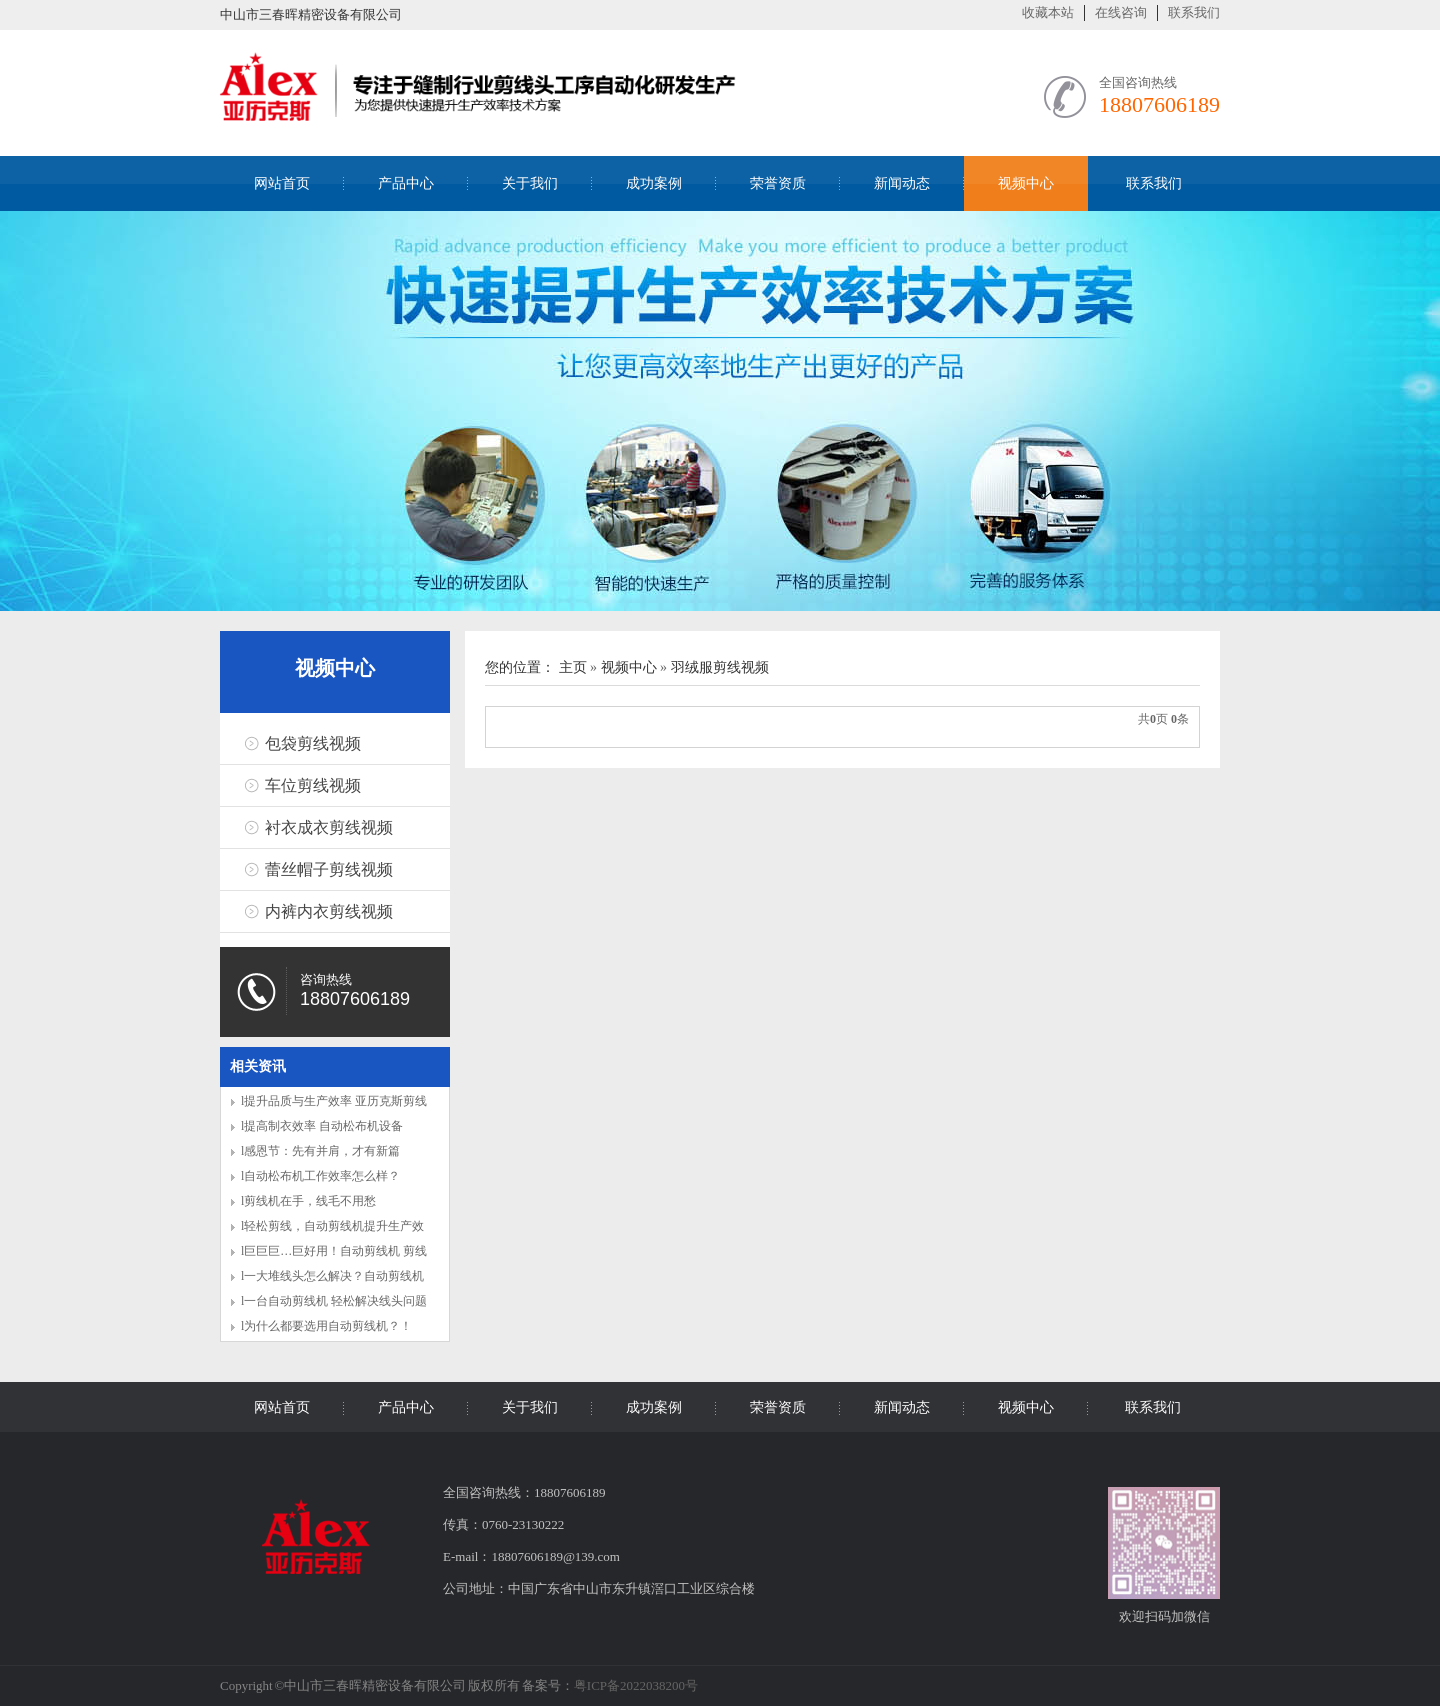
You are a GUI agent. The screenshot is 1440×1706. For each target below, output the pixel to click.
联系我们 (1194, 12)
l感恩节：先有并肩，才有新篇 (320, 1151)
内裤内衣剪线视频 (329, 911)
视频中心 (1026, 183)
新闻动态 (902, 183)
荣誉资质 (778, 183)
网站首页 (282, 183)
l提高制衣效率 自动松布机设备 (322, 1126)
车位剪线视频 (313, 785)
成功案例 (654, 183)
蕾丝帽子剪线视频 (329, 869)
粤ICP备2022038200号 (636, 1685)
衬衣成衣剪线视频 (329, 827)
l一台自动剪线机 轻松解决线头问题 (334, 1301)
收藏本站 (1048, 12)
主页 (573, 667)
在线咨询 (1121, 12)
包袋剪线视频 (313, 743)
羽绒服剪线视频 (720, 667)
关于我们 (530, 183)
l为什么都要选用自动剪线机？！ (326, 1326)
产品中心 (406, 183)
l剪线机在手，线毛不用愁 (308, 1201)
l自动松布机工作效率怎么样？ (320, 1176)
